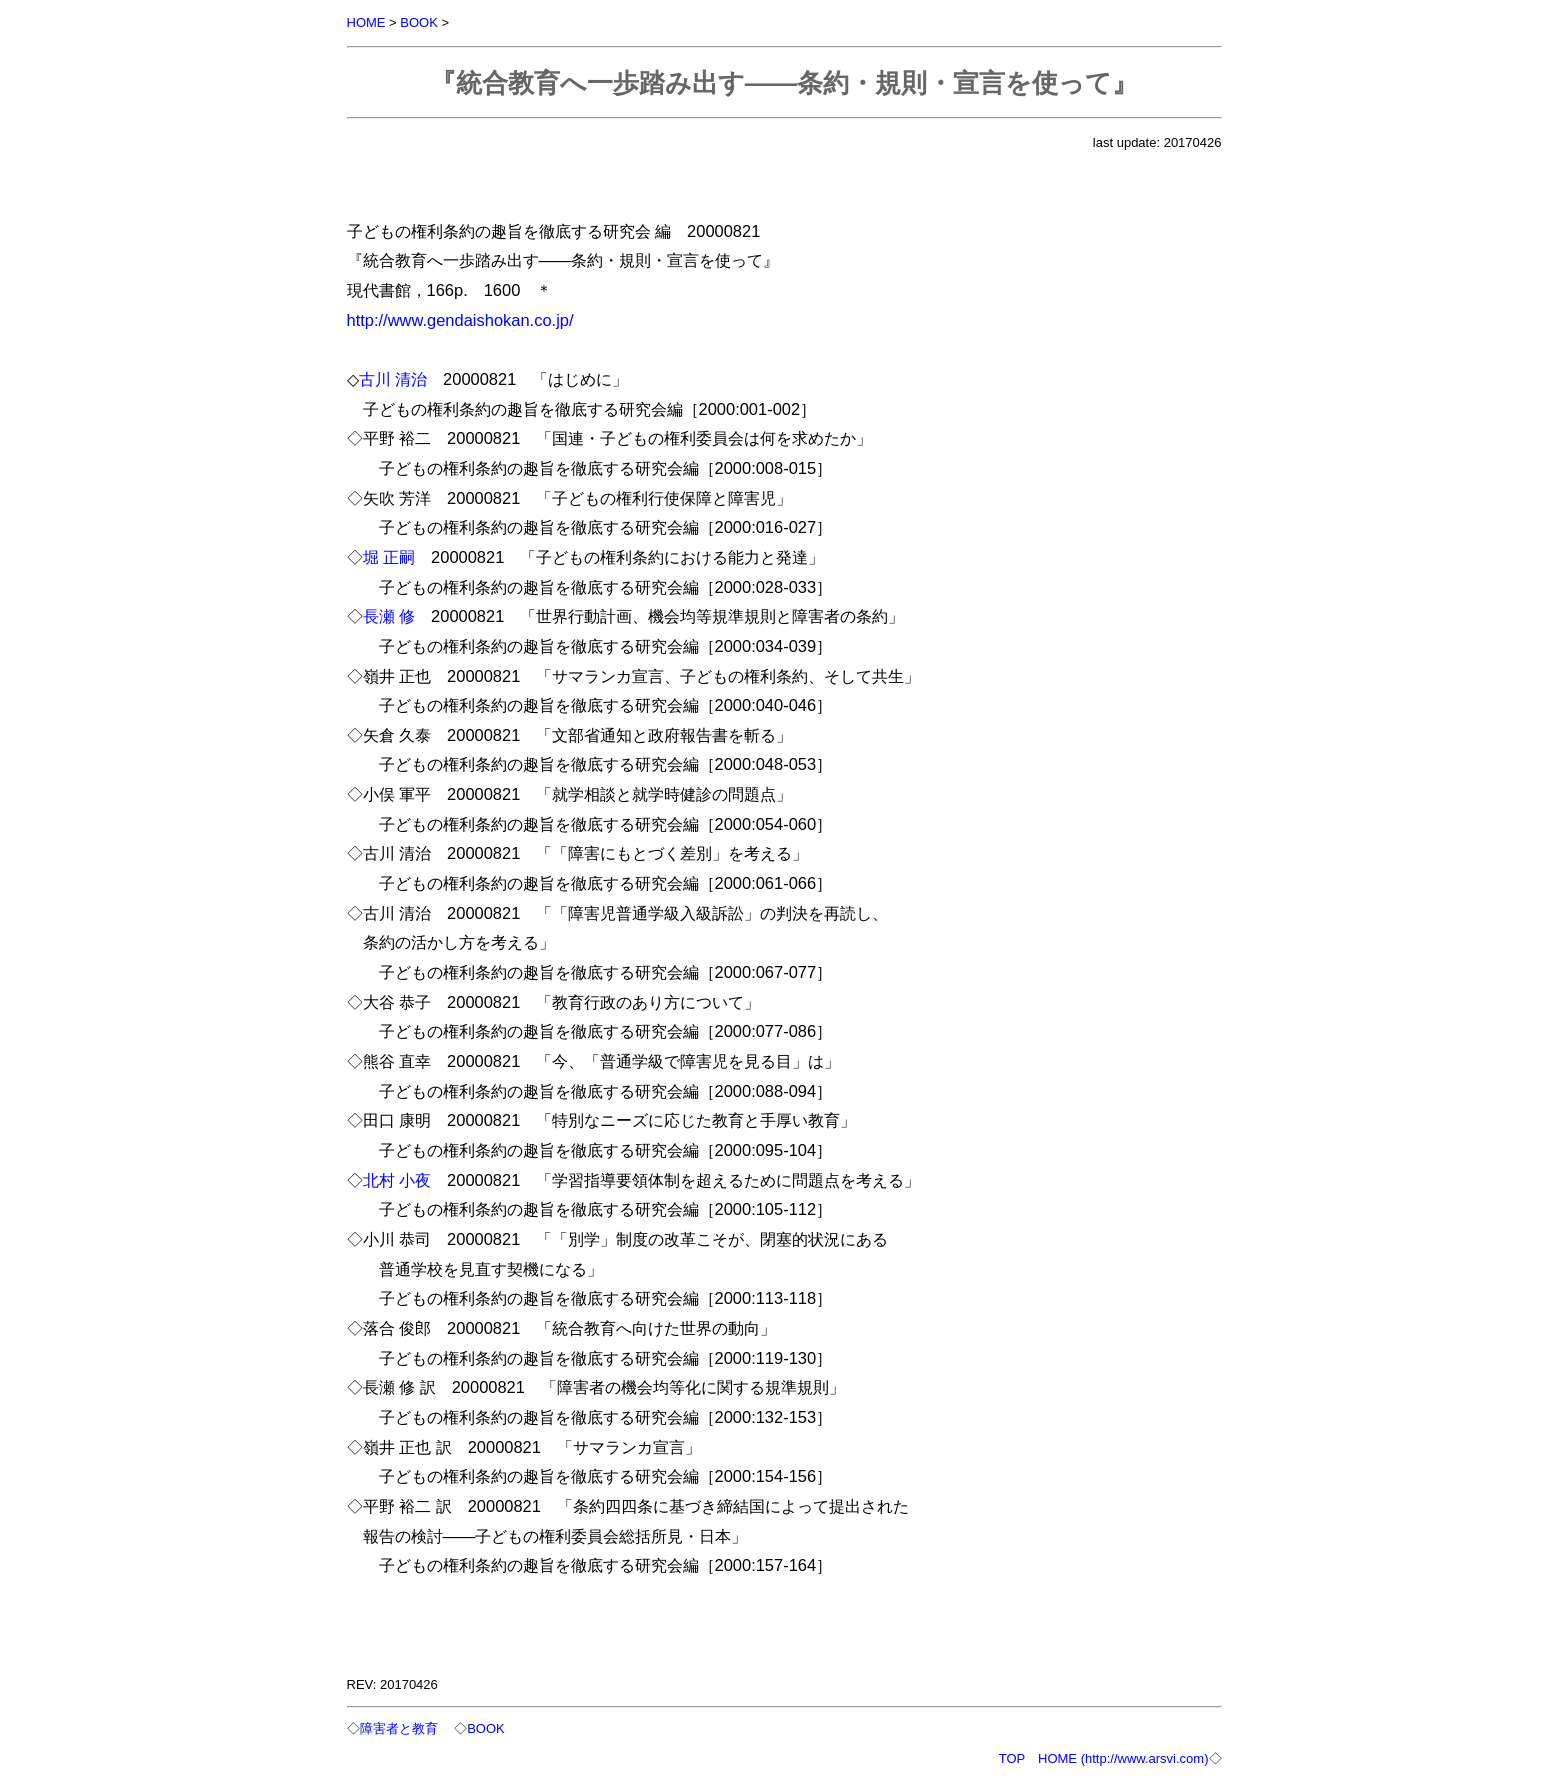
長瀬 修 (389, 616)
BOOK (419, 22)
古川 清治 (393, 379)
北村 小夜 (397, 1180)
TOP (1012, 1758)
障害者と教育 (399, 1728)
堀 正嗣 (389, 557)
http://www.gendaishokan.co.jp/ (460, 320)
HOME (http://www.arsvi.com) (1123, 1758)
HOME (366, 22)
